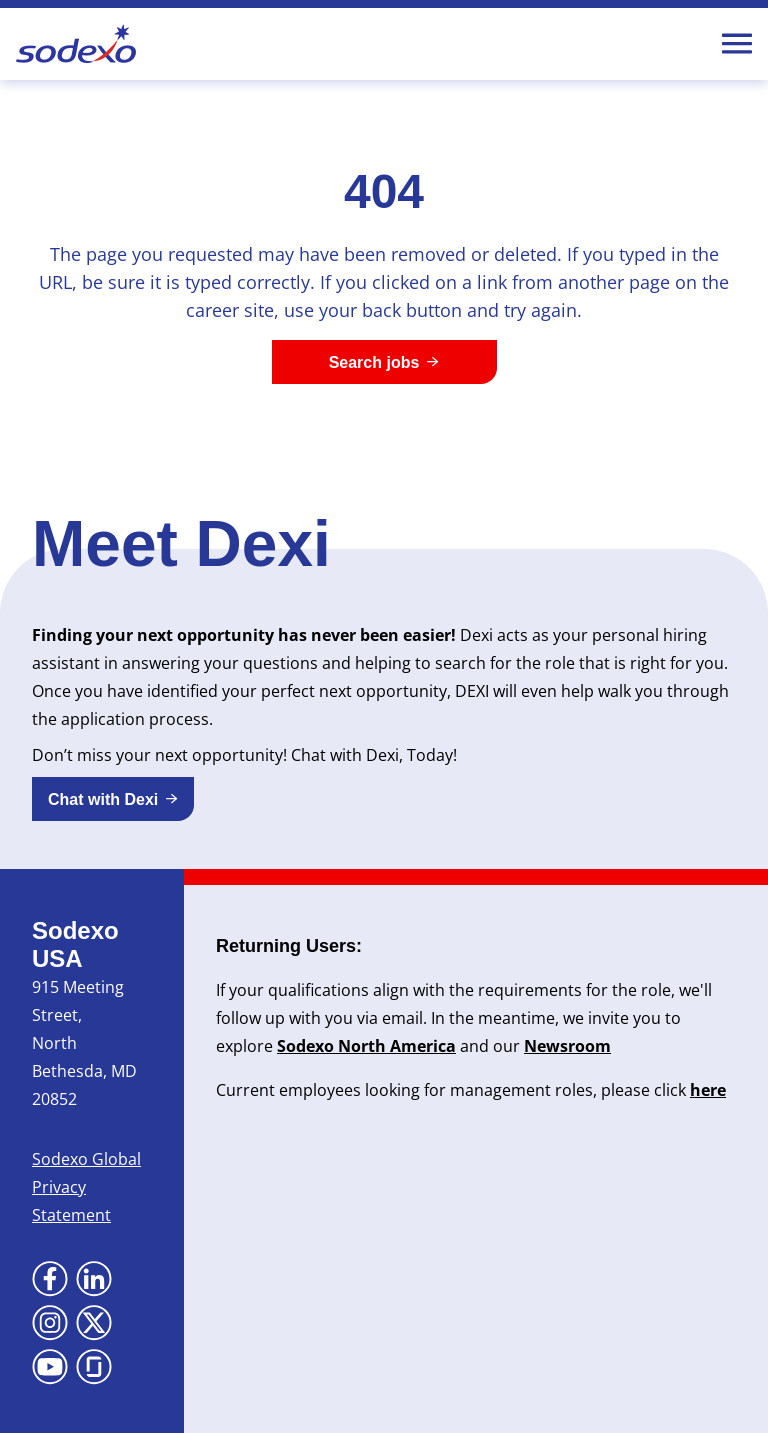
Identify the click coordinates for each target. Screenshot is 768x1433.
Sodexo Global (86, 1159)
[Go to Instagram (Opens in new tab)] (50, 1323)
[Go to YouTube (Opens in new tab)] (50, 1367)
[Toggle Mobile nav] (737, 44)
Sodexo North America (366, 1046)
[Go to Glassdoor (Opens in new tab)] (94, 1367)
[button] (113, 799)
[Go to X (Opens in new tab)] (94, 1323)
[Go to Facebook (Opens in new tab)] (50, 1279)
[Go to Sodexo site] (76, 44)
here (708, 1090)
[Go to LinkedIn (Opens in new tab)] (94, 1279)
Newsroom (567, 1046)
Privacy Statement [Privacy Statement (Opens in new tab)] (71, 1201)
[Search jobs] (384, 362)
